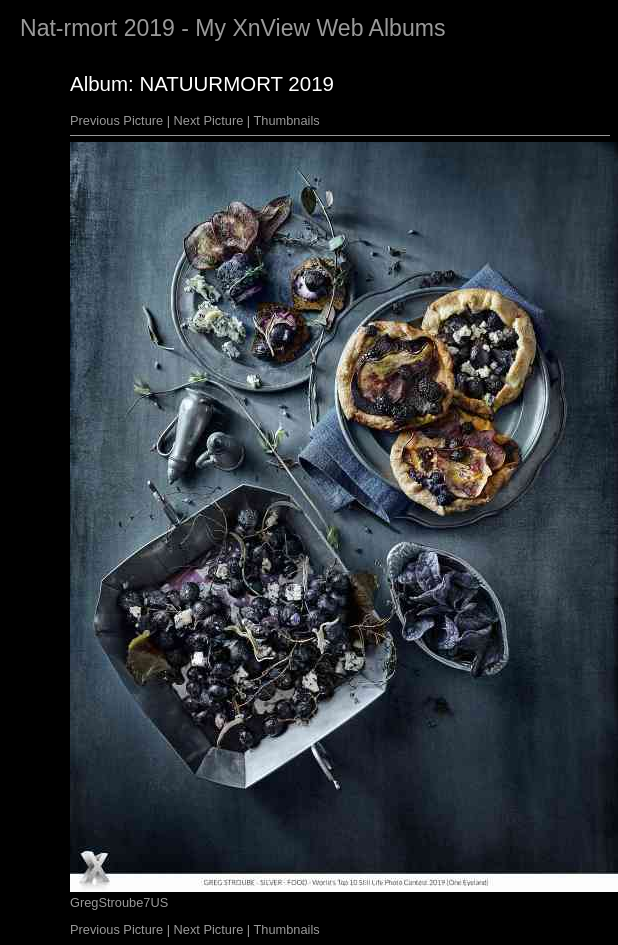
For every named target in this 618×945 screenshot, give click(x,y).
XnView (271, 28)
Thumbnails (287, 120)
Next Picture (209, 120)
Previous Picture (116, 120)
